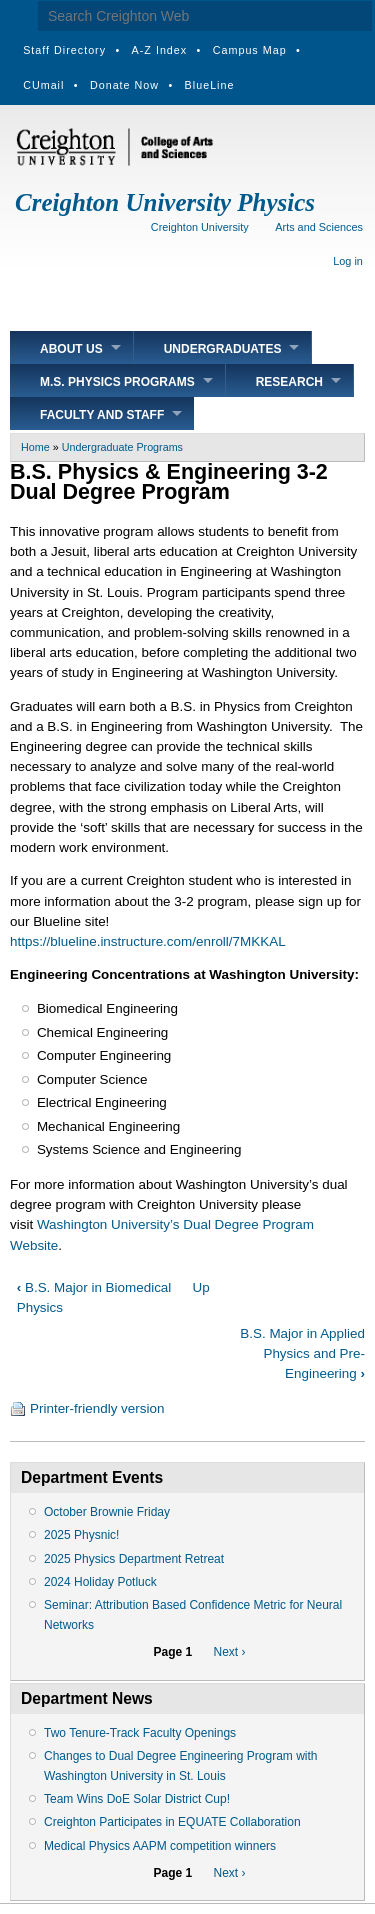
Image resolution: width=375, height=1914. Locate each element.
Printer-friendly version (97, 1408)
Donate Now (124, 85)
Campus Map (250, 50)
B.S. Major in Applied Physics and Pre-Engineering (302, 1353)
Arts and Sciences (319, 227)
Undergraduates (223, 349)
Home (35, 447)
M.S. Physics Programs (117, 382)
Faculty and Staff (102, 415)
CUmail (43, 85)
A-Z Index (160, 50)
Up (201, 1287)
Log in (348, 261)
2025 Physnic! (81, 1535)
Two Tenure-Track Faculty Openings (140, 1733)
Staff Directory (64, 50)
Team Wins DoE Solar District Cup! (137, 1799)
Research (289, 382)
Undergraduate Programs (122, 447)
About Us (71, 349)
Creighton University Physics (165, 202)
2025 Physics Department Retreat (134, 1559)
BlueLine (210, 85)
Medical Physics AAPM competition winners (160, 1846)
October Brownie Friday (107, 1512)
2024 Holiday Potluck (100, 1582)
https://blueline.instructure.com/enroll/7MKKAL (148, 941)
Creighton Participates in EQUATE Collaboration (172, 1822)
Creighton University (200, 227)
